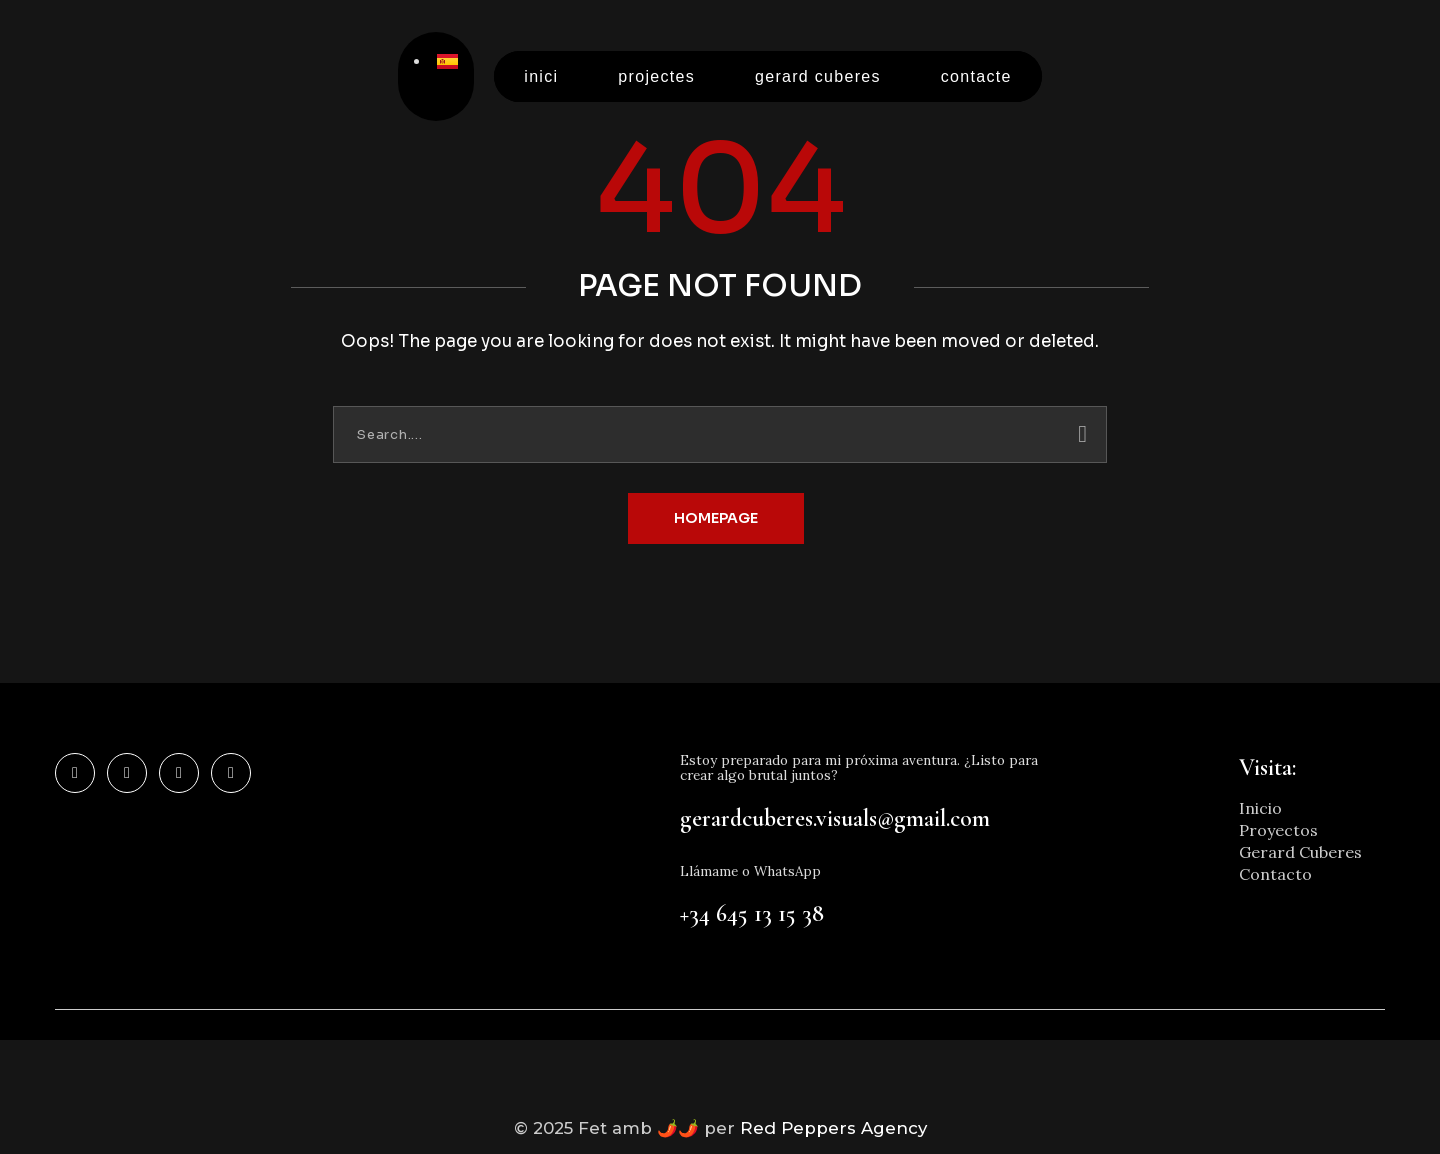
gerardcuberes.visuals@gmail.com (835, 819)
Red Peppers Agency (840, 1131)
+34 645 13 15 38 (752, 915)
